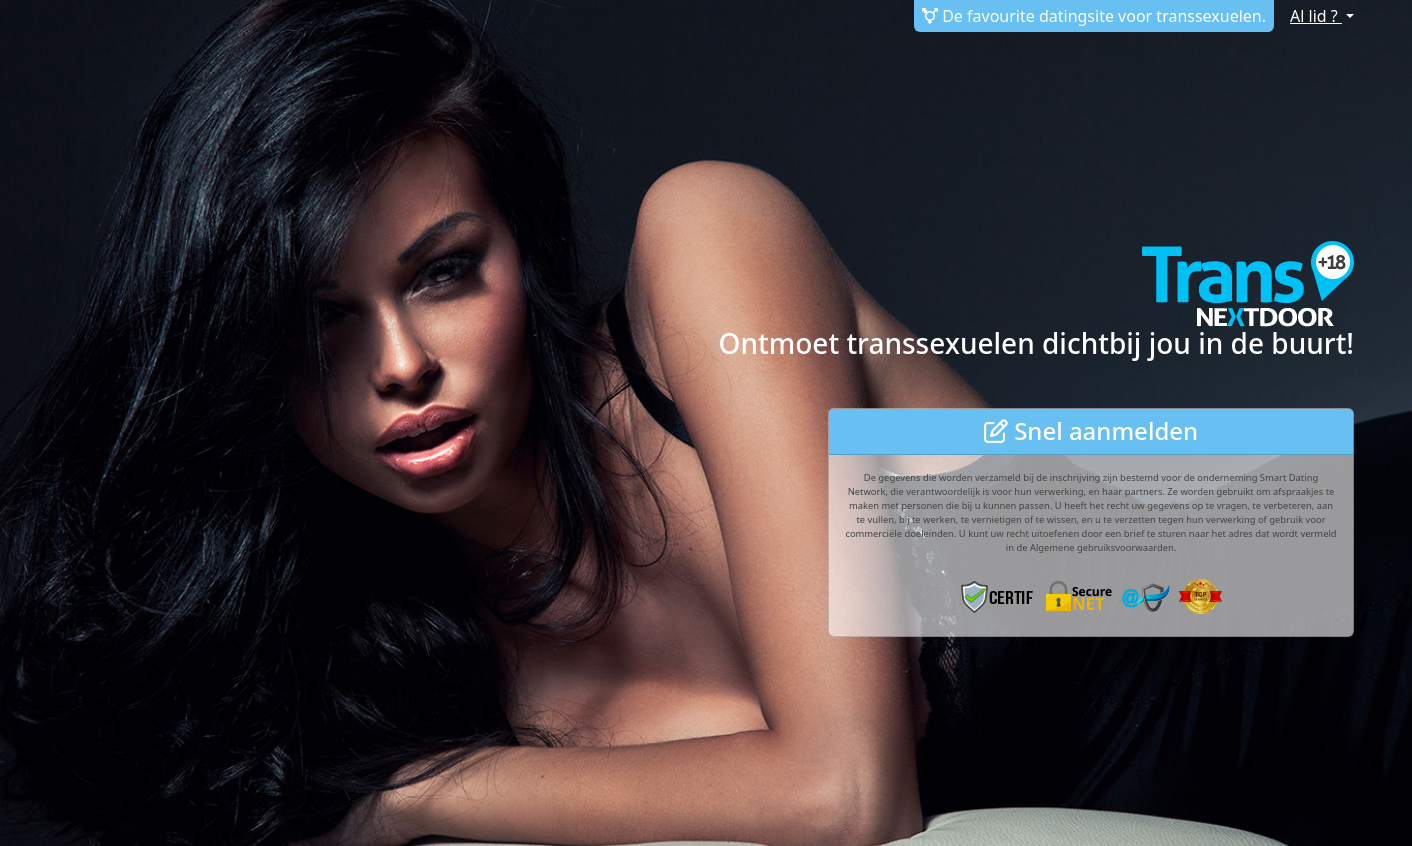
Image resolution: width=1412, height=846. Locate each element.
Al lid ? (1316, 16)
